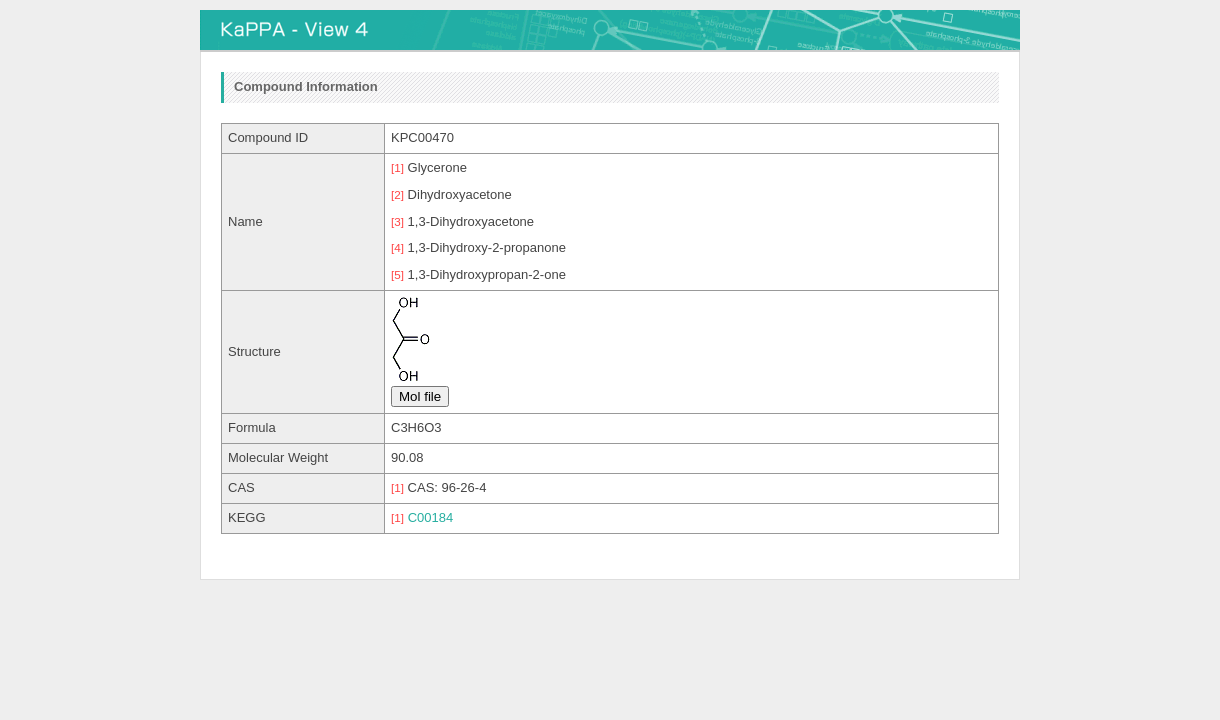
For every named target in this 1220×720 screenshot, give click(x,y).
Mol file (420, 396)
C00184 (431, 517)
